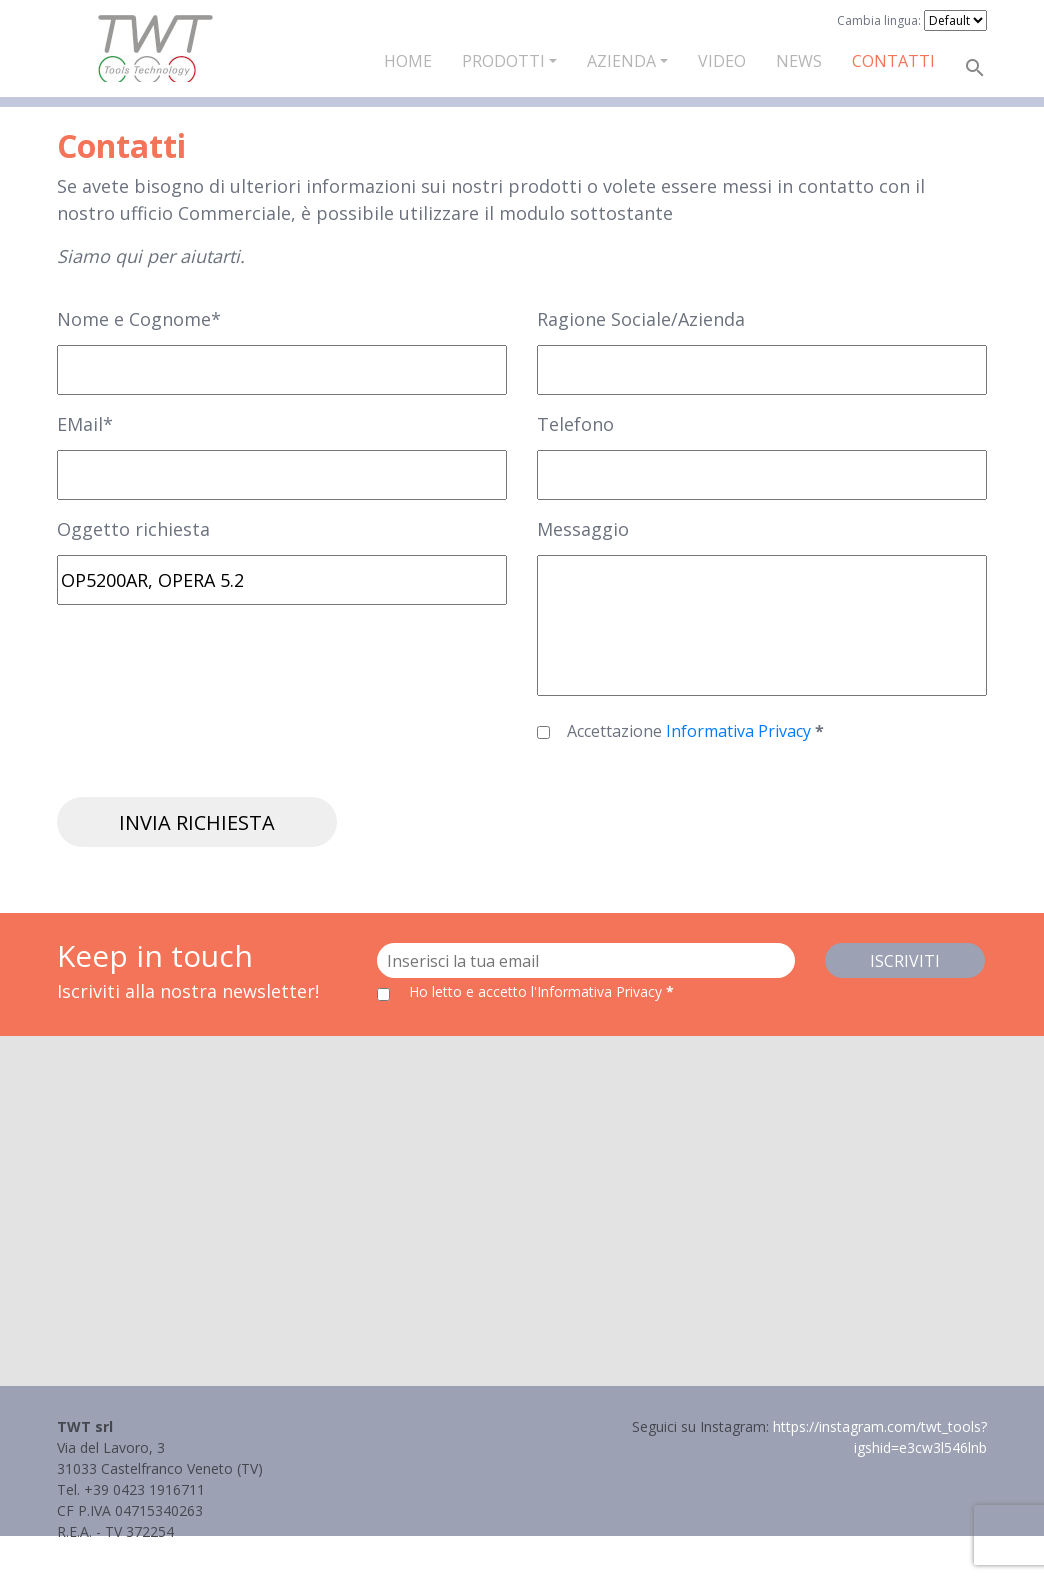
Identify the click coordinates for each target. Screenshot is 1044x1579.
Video (722, 61)
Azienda (621, 61)
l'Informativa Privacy (598, 991)
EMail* (85, 424)
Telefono (575, 424)
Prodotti (503, 61)
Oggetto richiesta (133, 529)
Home (408, 61)
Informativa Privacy (740, 731)
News (799, 61)
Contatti (893, 61)
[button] (522, 1192)
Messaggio (583, 529)
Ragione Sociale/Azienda (641, 319)
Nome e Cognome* (139, 319)
